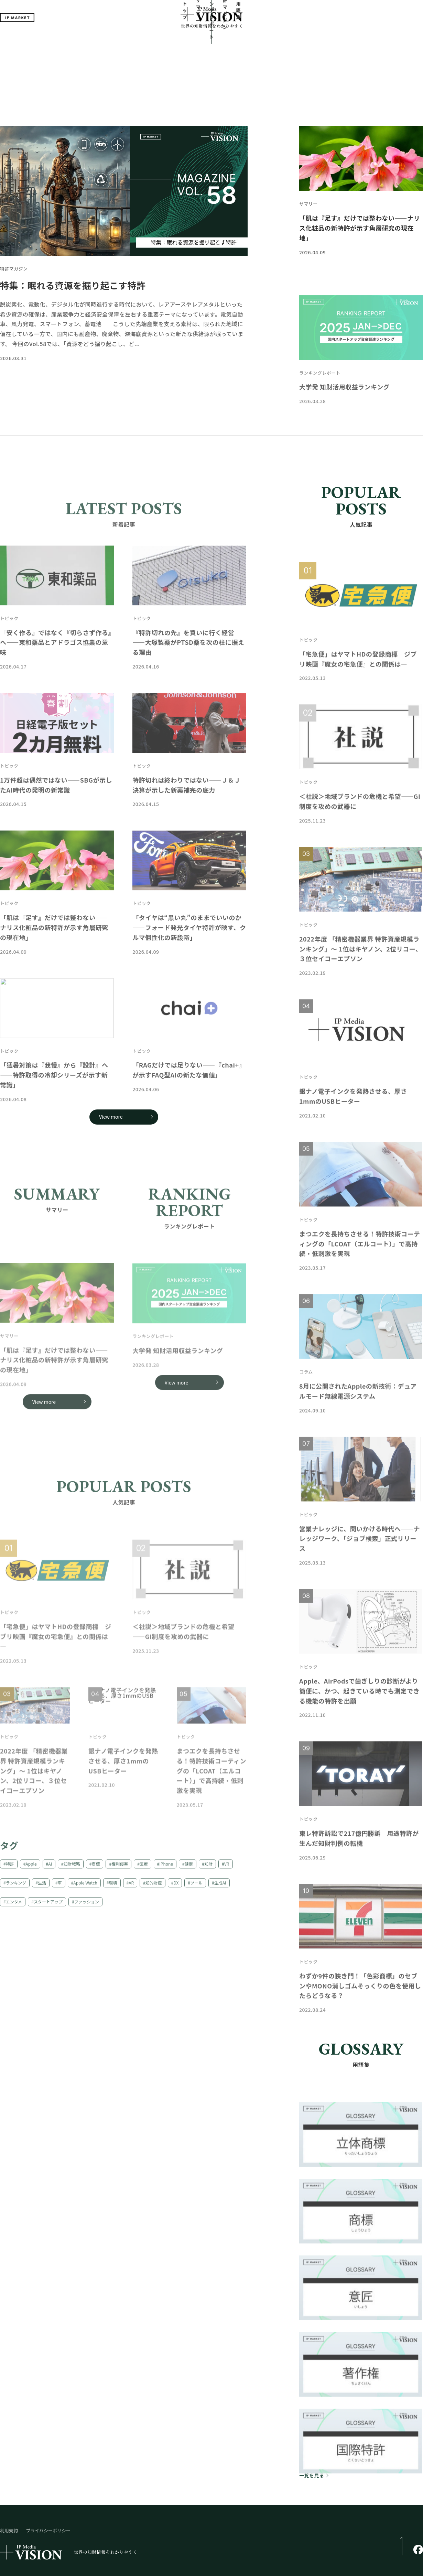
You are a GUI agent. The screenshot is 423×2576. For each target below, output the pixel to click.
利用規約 (9, 2477)
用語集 (278, 41)
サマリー (169, 41)
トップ (144, 41)
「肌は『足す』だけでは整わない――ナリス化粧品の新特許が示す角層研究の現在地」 (359, 175)
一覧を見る (311, 2422)
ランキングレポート (207, 41)
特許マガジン (249, 41)
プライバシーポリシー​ (48, 2477)
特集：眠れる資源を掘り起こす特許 (72, 232)
